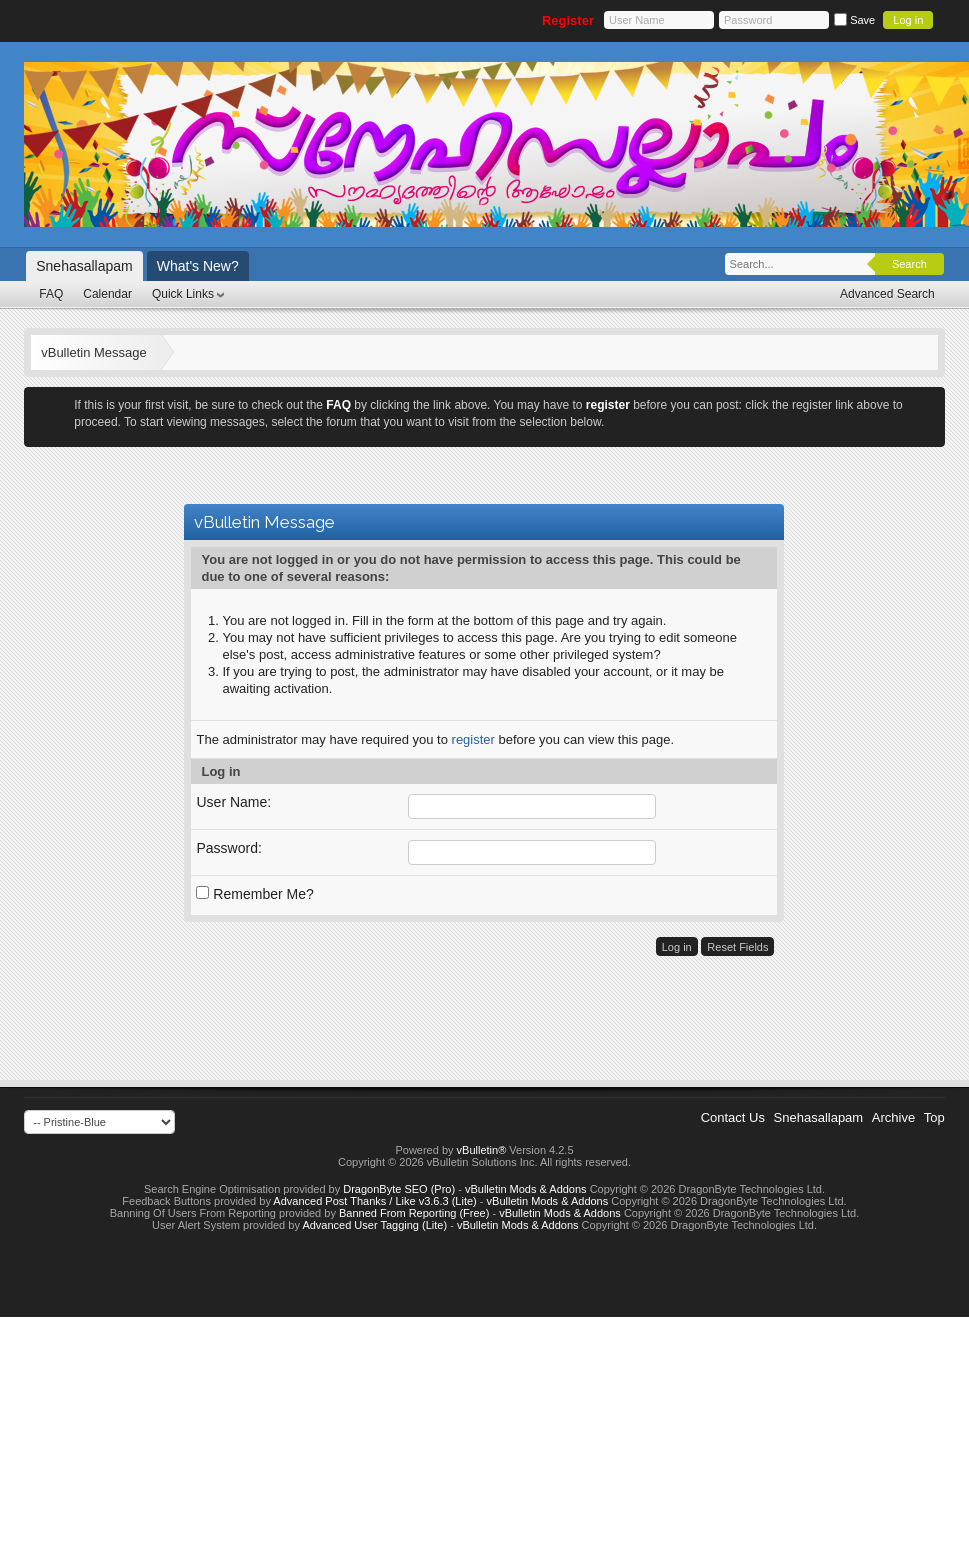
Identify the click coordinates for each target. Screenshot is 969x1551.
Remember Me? (254, 894)
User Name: (233, 802)
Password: (228, 848)
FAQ (51, 294)
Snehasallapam (84, 266)
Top (934, 1117)
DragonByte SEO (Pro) (399, 1189)
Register (568, 20)
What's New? (198, 266)
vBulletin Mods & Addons (526, 1189)
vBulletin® (482, 1150)
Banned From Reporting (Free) (414, 1213)
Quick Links (183, 294)
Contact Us (733, 1117)
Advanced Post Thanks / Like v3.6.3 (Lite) (374, 1201)
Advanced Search (887, 294)
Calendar (107, 294)
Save (854, 20)
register (473, 739)
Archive (893, 1117)
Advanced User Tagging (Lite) (374, 1225)
